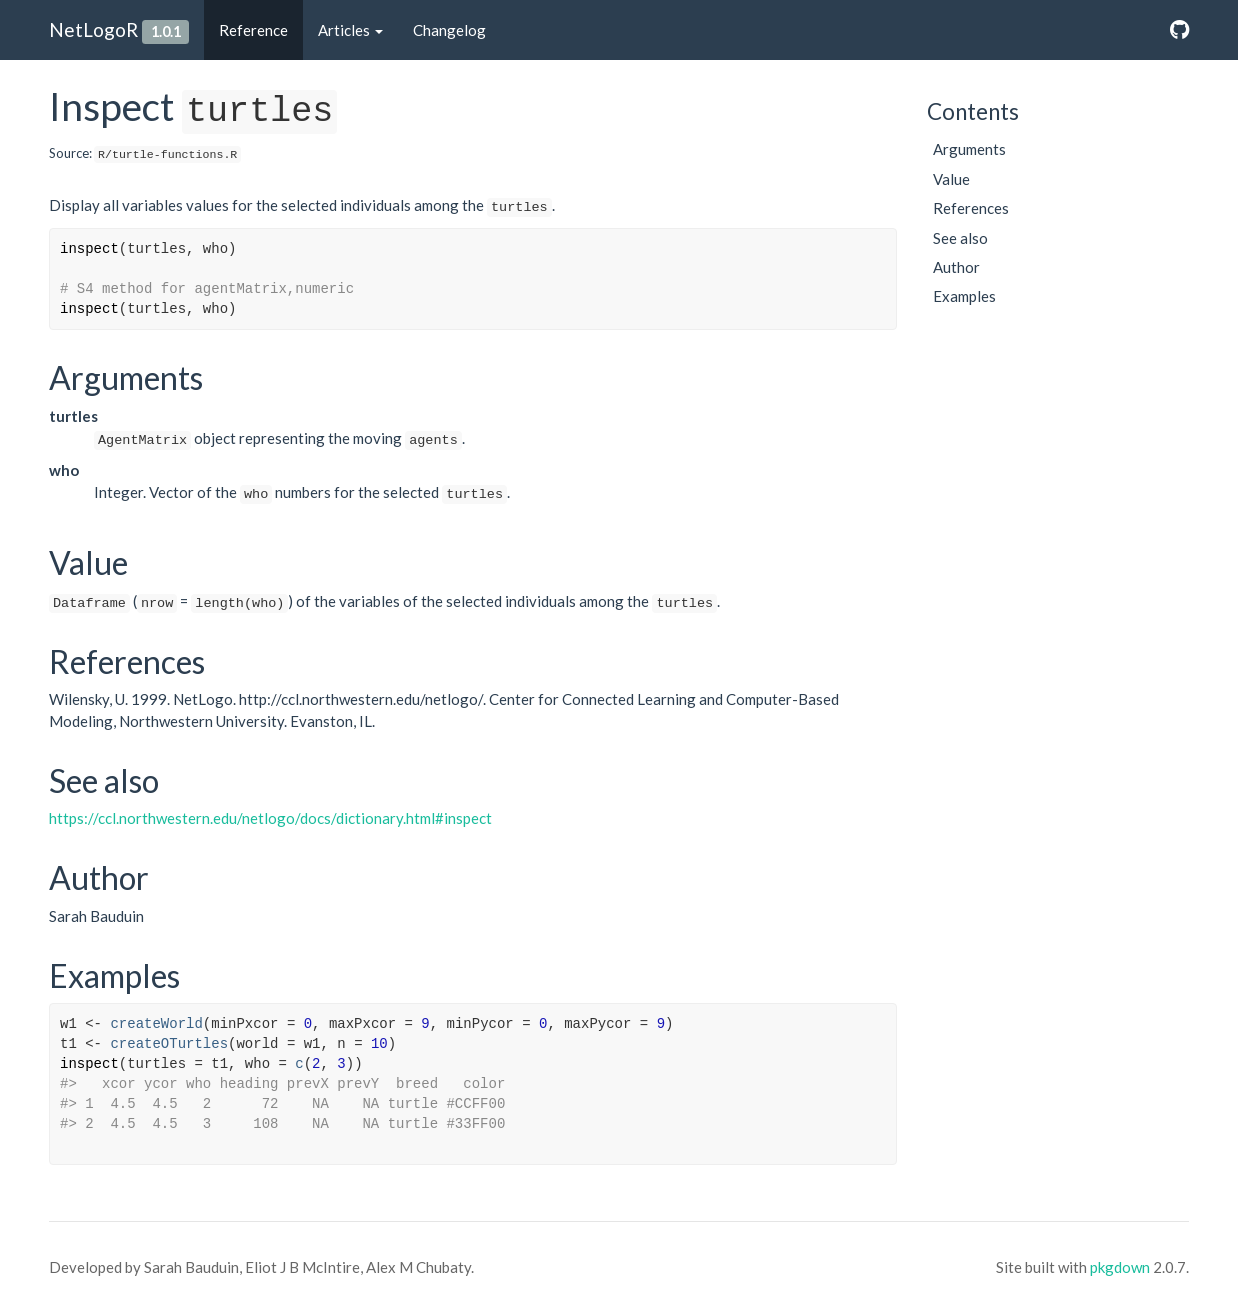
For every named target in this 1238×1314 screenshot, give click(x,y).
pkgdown (1120, 1267)
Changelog (449, 30)
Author (956, 267)
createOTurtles (169, 1044)
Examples (964, 296)
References (971, 208)
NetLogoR (93, 29)
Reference (253, 30)
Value (951, 179)
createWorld (156, 1024)
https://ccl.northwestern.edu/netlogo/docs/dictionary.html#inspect (270, 818)
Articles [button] (350, 30)
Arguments (969, 149)
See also (960, 238)
